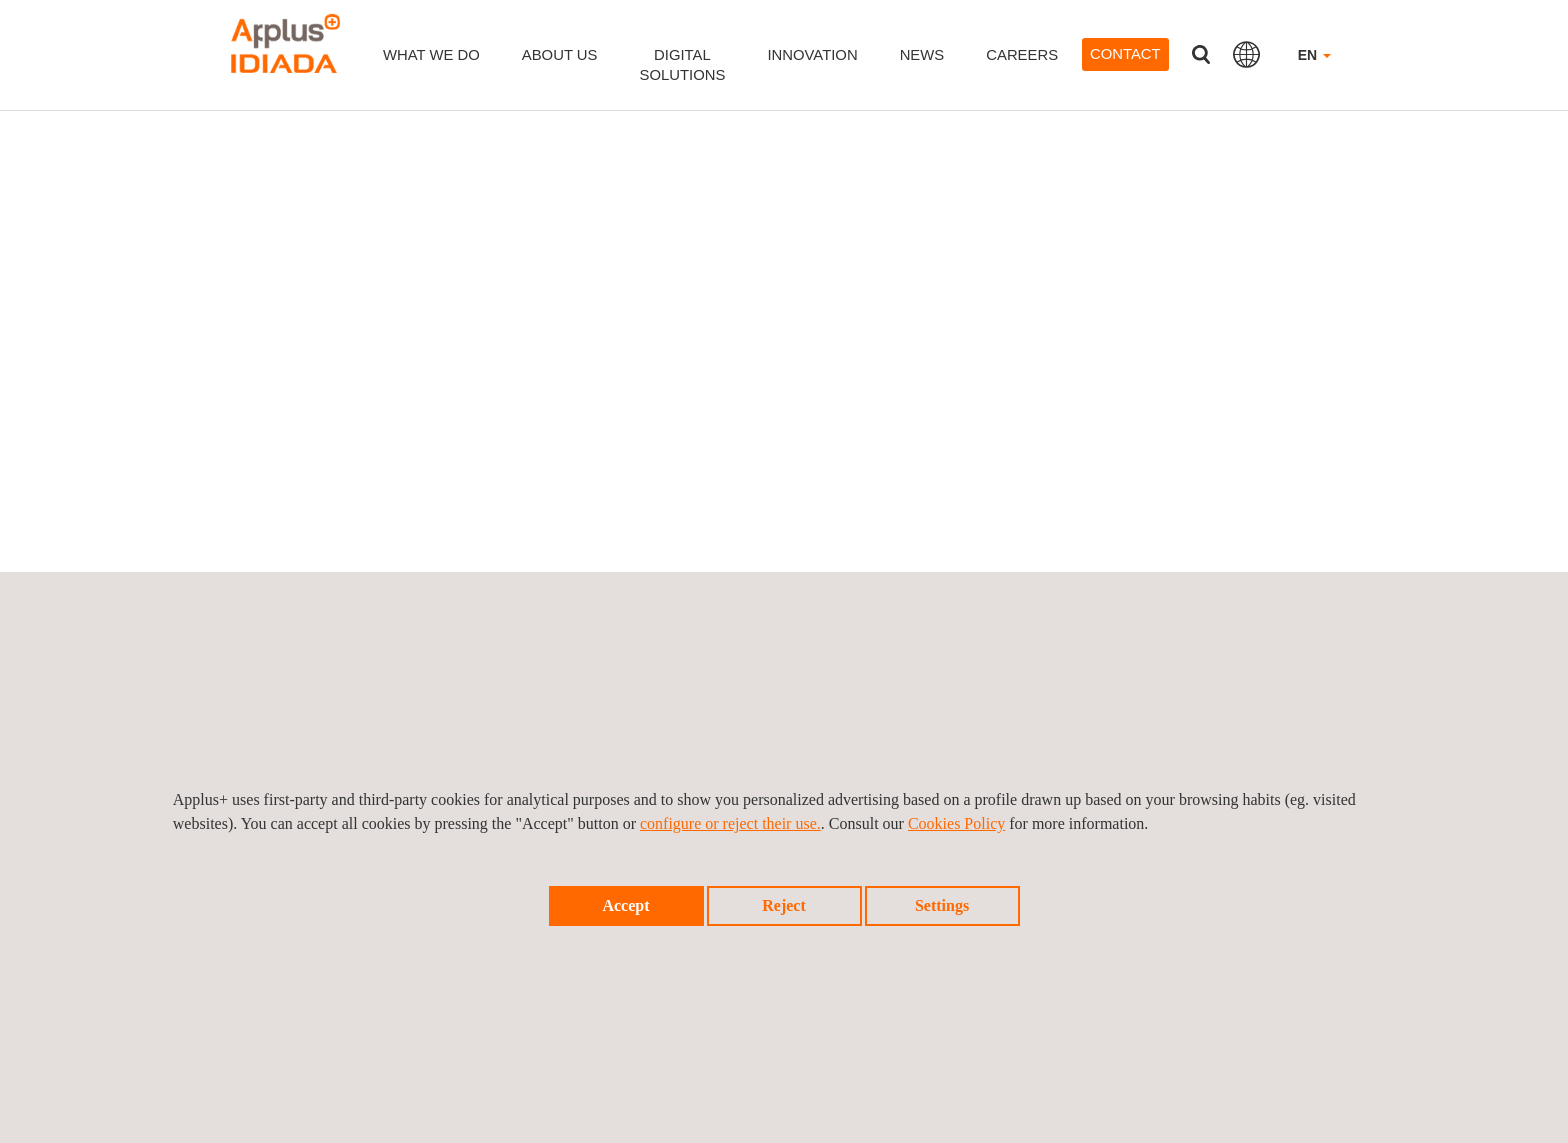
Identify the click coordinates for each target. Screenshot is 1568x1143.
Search (1201, 54)
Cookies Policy (956, 823)
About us (560, 55)
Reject (784, 905)
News (922, 55)
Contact (1125, 54)
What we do (431, 55)
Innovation (812, 55)
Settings (942, 905)
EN (1314, 55)
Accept (625, 905)
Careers (1022, 55)
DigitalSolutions (683, 65)
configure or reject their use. (730, 823)
